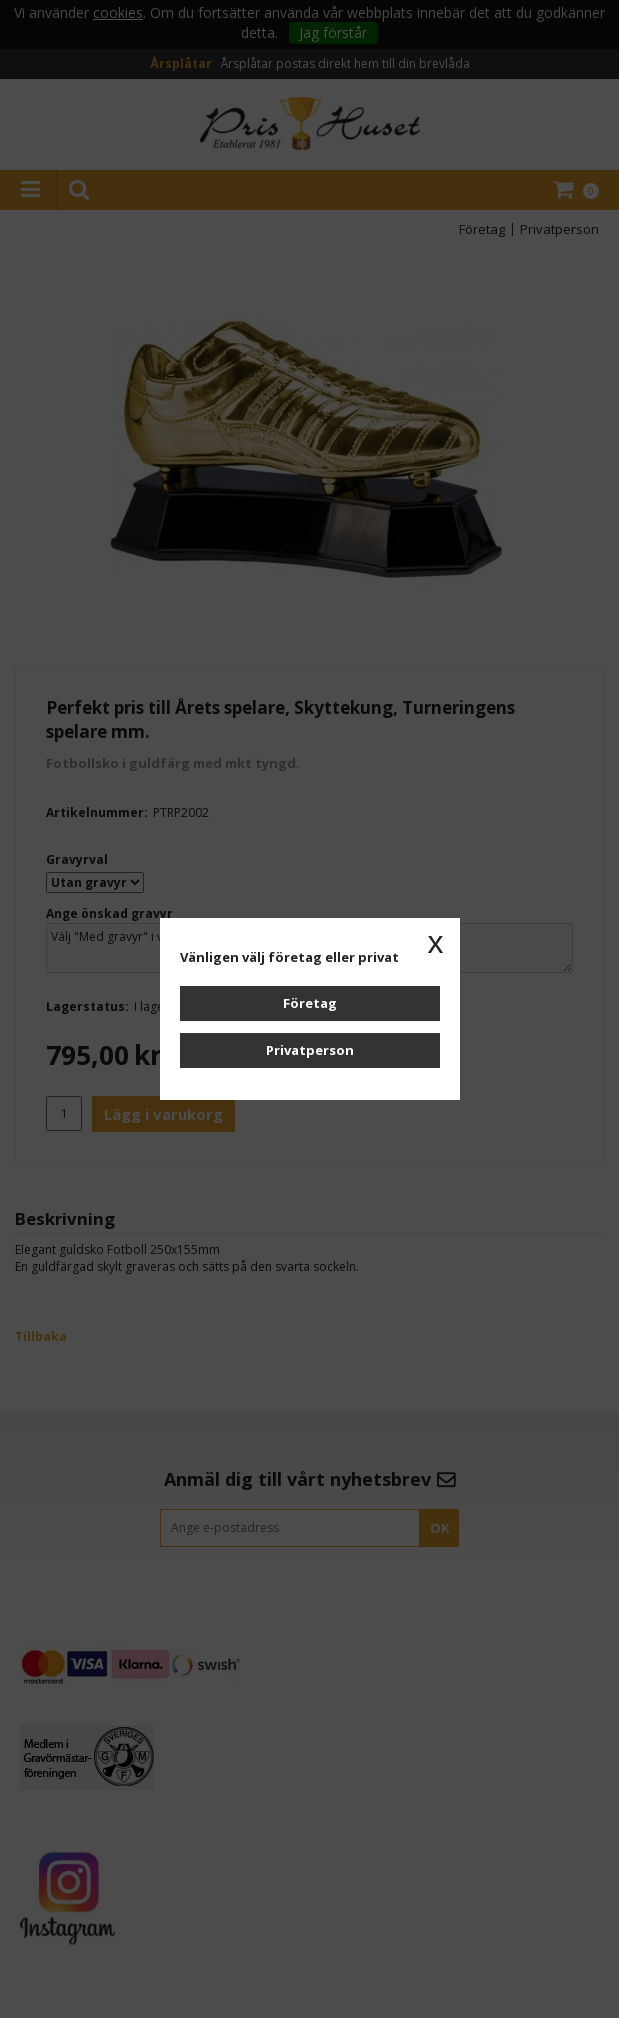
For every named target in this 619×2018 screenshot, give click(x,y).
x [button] (436, 942)
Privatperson (310, 1050)
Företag (310, 1003)
